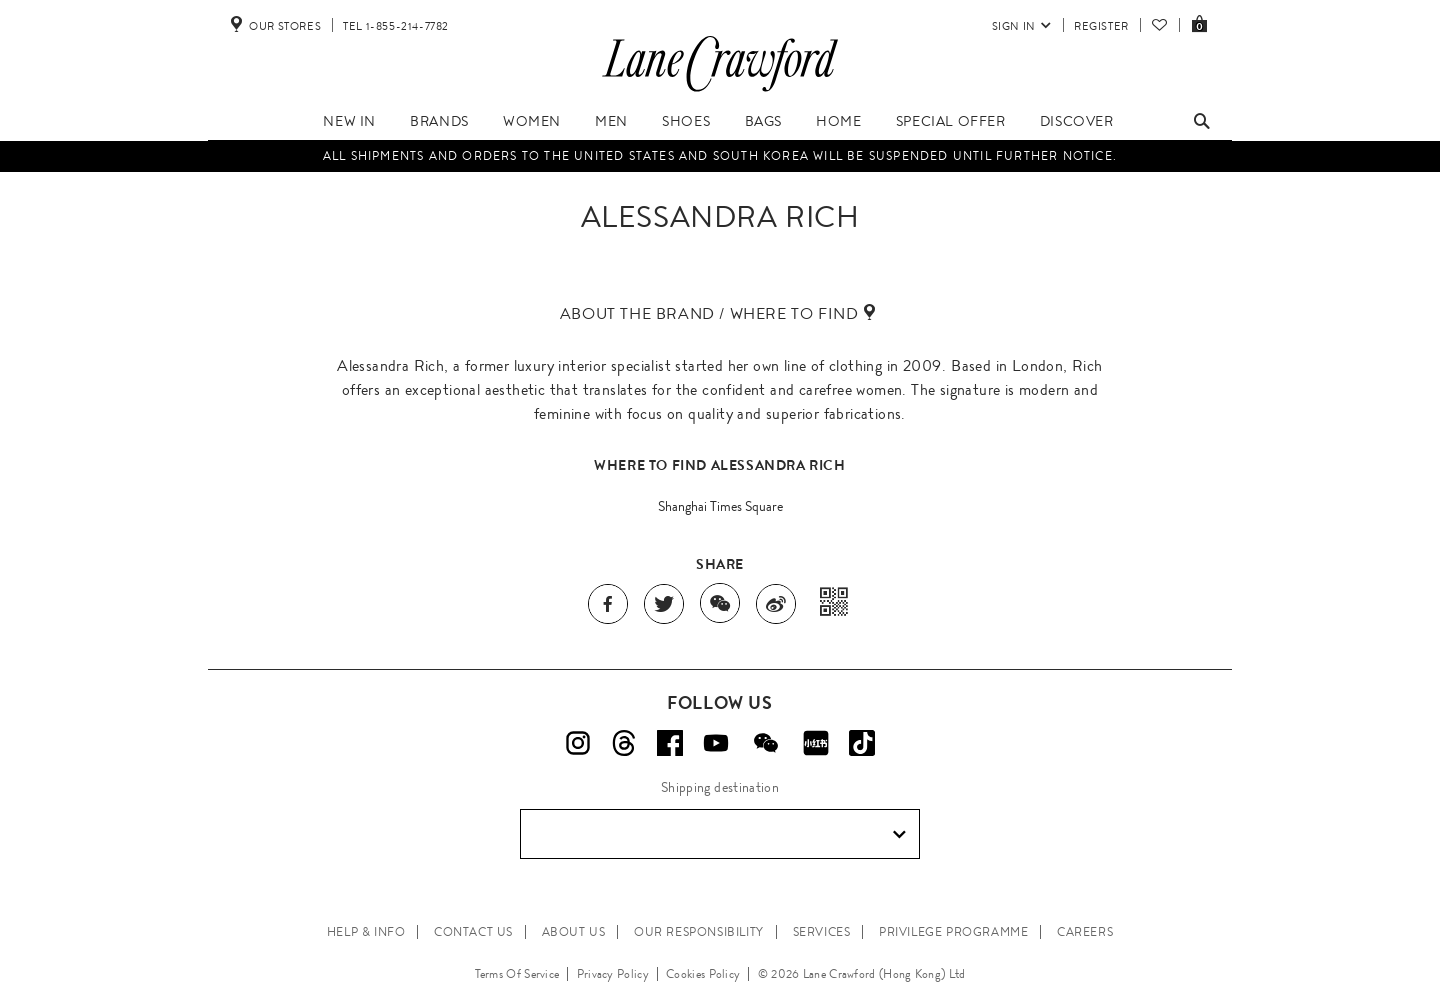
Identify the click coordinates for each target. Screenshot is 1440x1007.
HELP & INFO (366, 932)
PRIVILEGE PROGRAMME (953, 932)
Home (838, 121)
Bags (763, 121)
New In (349, 121)
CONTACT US (473, 932)
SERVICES (822, 932)
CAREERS (1085, 932)
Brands (439, 121)
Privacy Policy (613, 974)
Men (611, 121)
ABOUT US (574, 932)
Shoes (686, 121)
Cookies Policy (703, 974)
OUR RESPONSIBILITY (699, 932)
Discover (1077, 121)
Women (532, 121)
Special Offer (951, 121)
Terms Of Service (517, 974)
